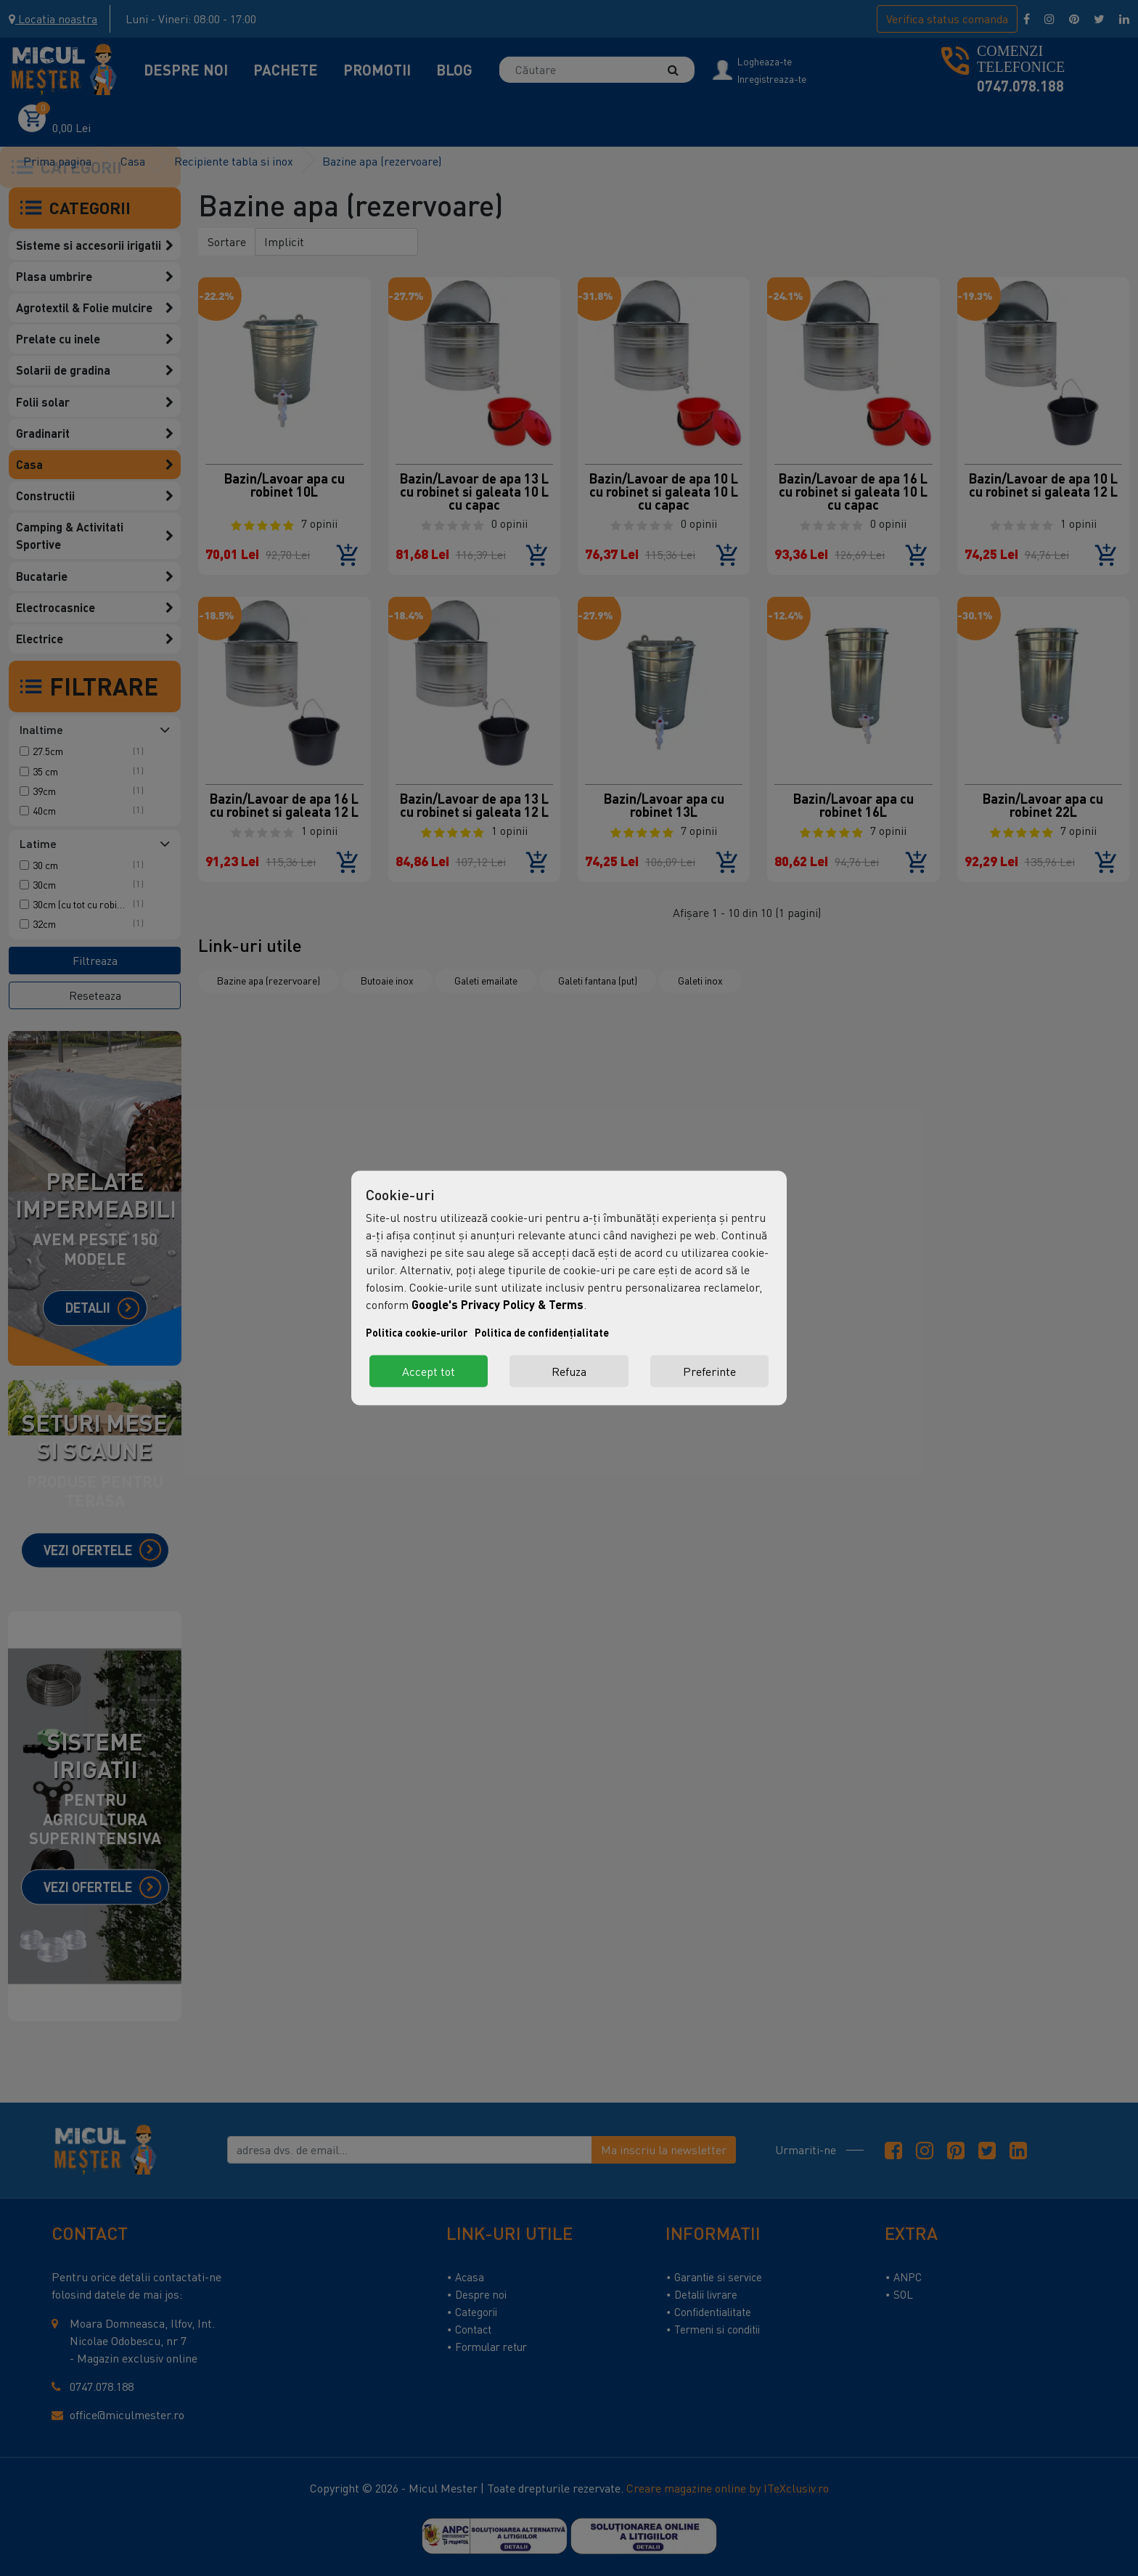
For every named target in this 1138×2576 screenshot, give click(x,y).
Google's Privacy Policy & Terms (498, 1304)
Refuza (569, 1371)
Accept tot (428, 1371)
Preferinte (709, 1371)
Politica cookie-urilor (416, 1332)
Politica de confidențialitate (542, 1332)
